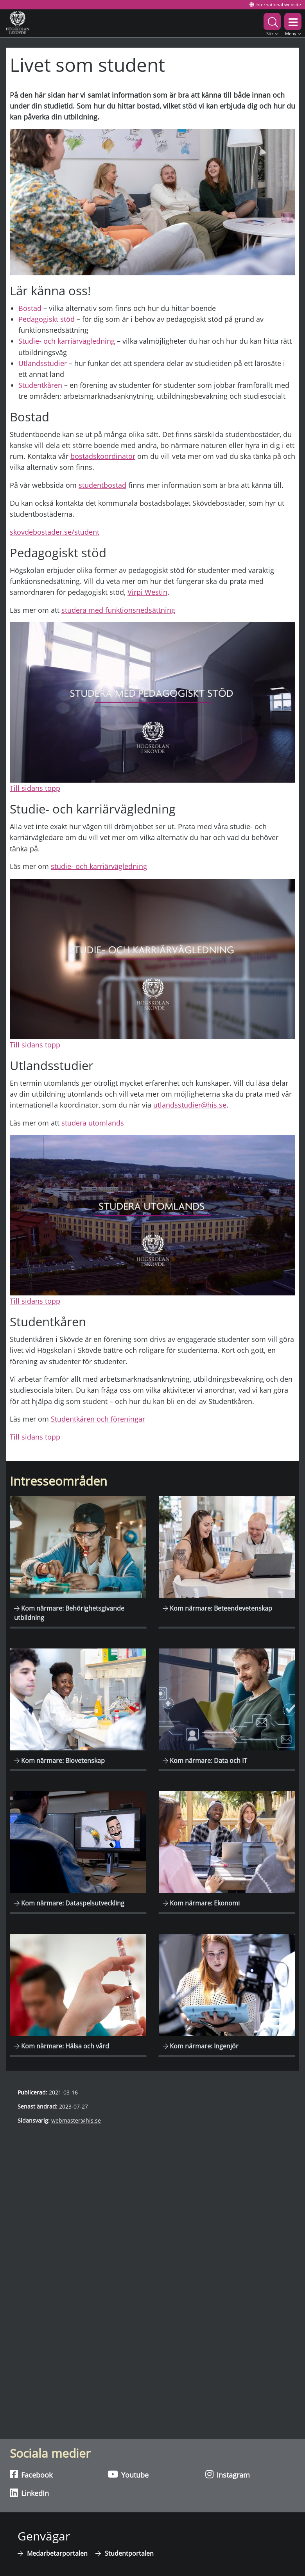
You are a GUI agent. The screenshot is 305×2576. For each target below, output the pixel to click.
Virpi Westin (147, 592)
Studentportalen (129, 2553)
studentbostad (102, 485)
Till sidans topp (35, 788)
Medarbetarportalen (57, 2553)
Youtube (128, 2474)
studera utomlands (92, 1122)
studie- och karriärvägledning (99, 866)
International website (275, 4)
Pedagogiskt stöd (46, 319)
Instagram (227, 2474)
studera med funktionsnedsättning (118, 610)
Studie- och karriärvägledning (66, 341)
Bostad (29, 308)
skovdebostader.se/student (54, 532)
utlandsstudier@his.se (189, 1105)
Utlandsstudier (42, 363)
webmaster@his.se (76, 2120)
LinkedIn (29, 2493)
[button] (272, 23)
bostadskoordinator (102, 456)
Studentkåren (40, 385)
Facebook (31, 2474)
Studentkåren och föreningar (98, 1419)
